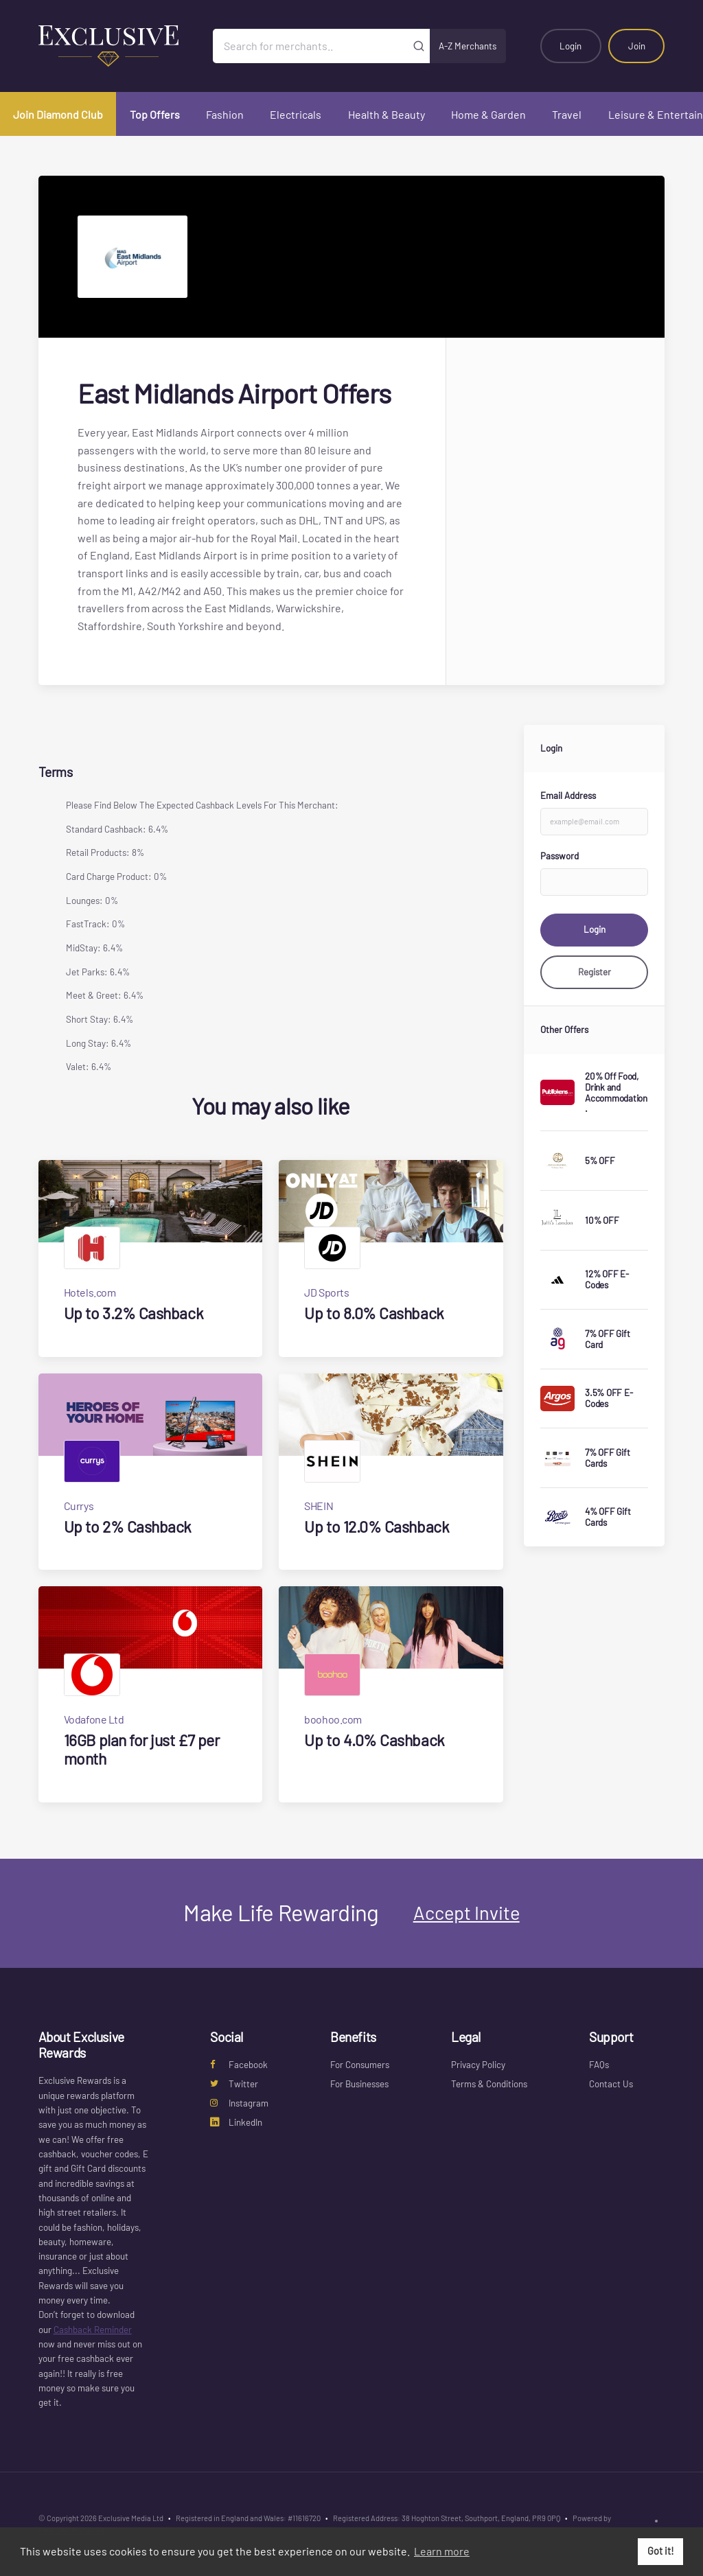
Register (594, 971)
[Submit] (419, 46)
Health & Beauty (386, 114)
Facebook (239, 2064)
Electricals (295, 114)
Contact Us (611, 2083)
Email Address (568, 795)
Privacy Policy (478, 2064)
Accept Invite (466, 1912)
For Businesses (359, 2083)
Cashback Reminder (93, 2329)
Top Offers (155, 114)
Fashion (225, 114)
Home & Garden (488, 114)
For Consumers (359, 2064)
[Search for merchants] (310, 46)
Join (636, 45)
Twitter (234, 2083)
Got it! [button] (660, 2551)
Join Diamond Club (58, 114)
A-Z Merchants (467, 45)
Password (559, 855)
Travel (566, 114)
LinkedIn (236, 2122)
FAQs (599, 2064)
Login (570, 45)
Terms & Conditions (489, 2083)
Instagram (239, 2103)
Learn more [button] (442, 2550)
